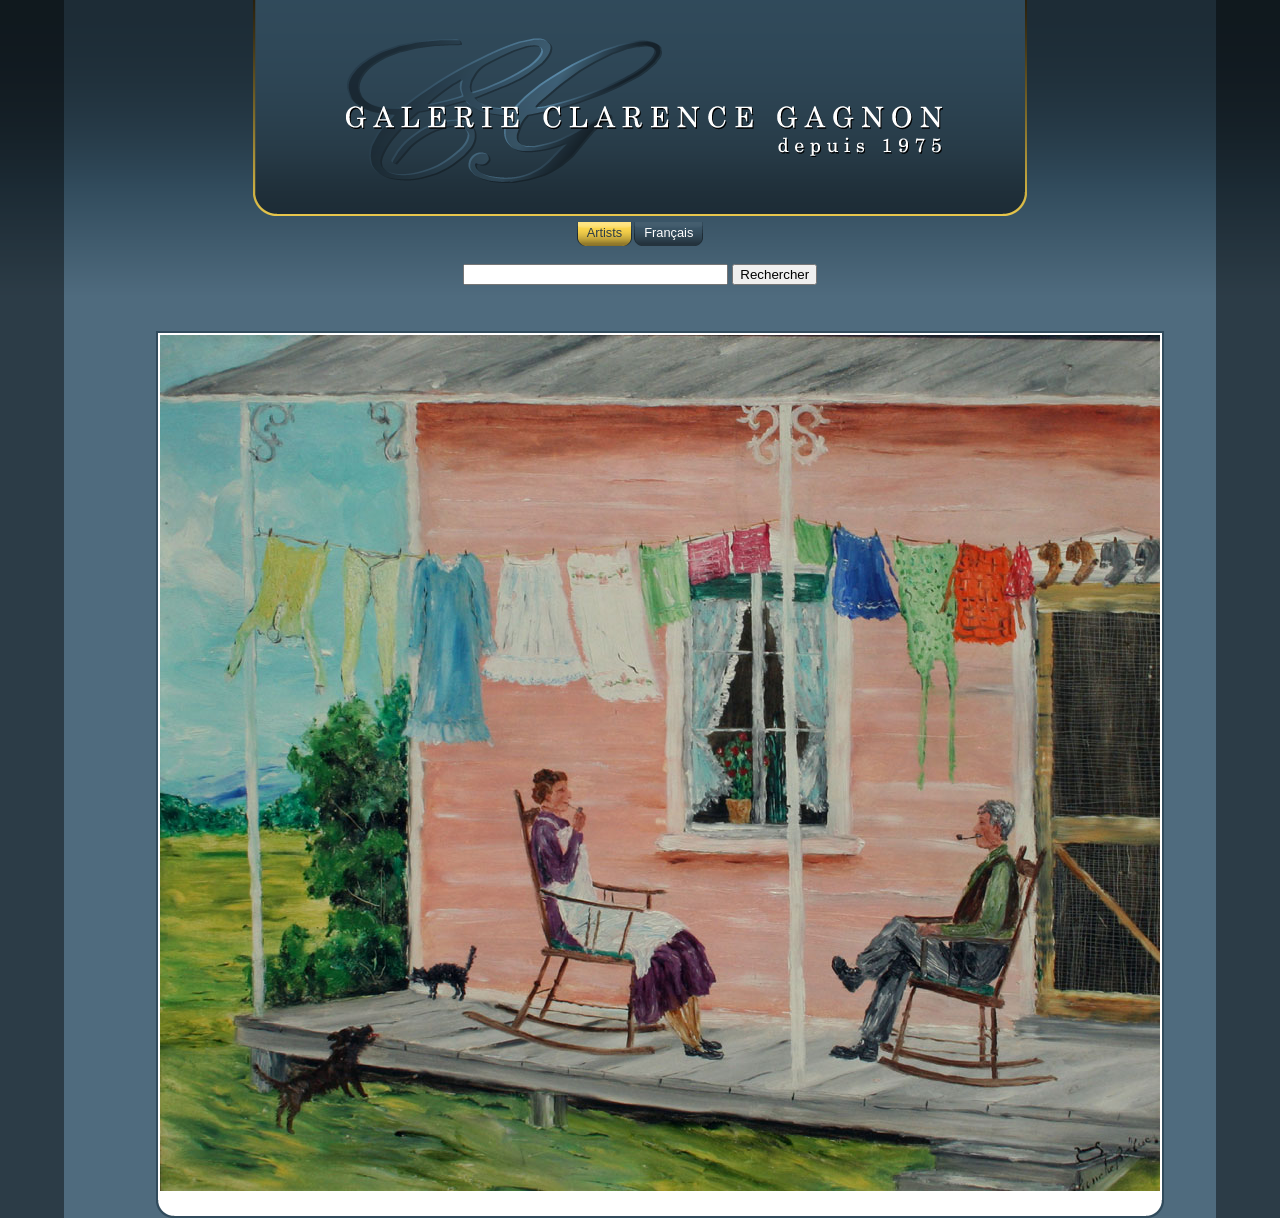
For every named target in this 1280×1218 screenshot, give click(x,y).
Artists (605, 232)
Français (668, 232)
